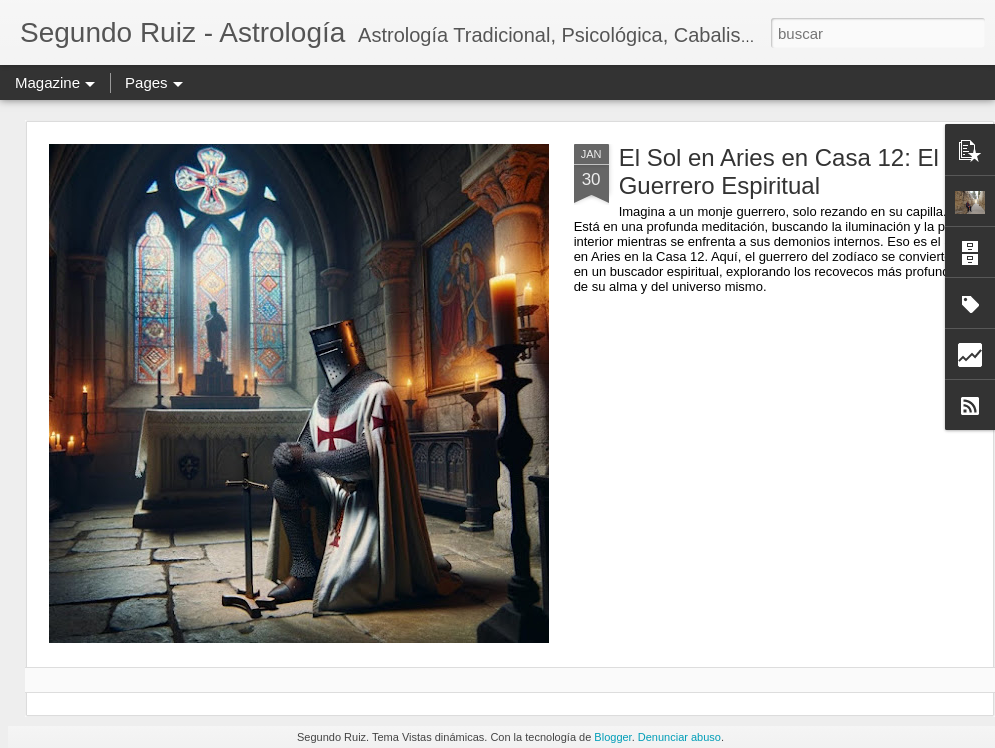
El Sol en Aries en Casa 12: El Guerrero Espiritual (779, 171)
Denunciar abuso (679, 737)
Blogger (612, 737)
